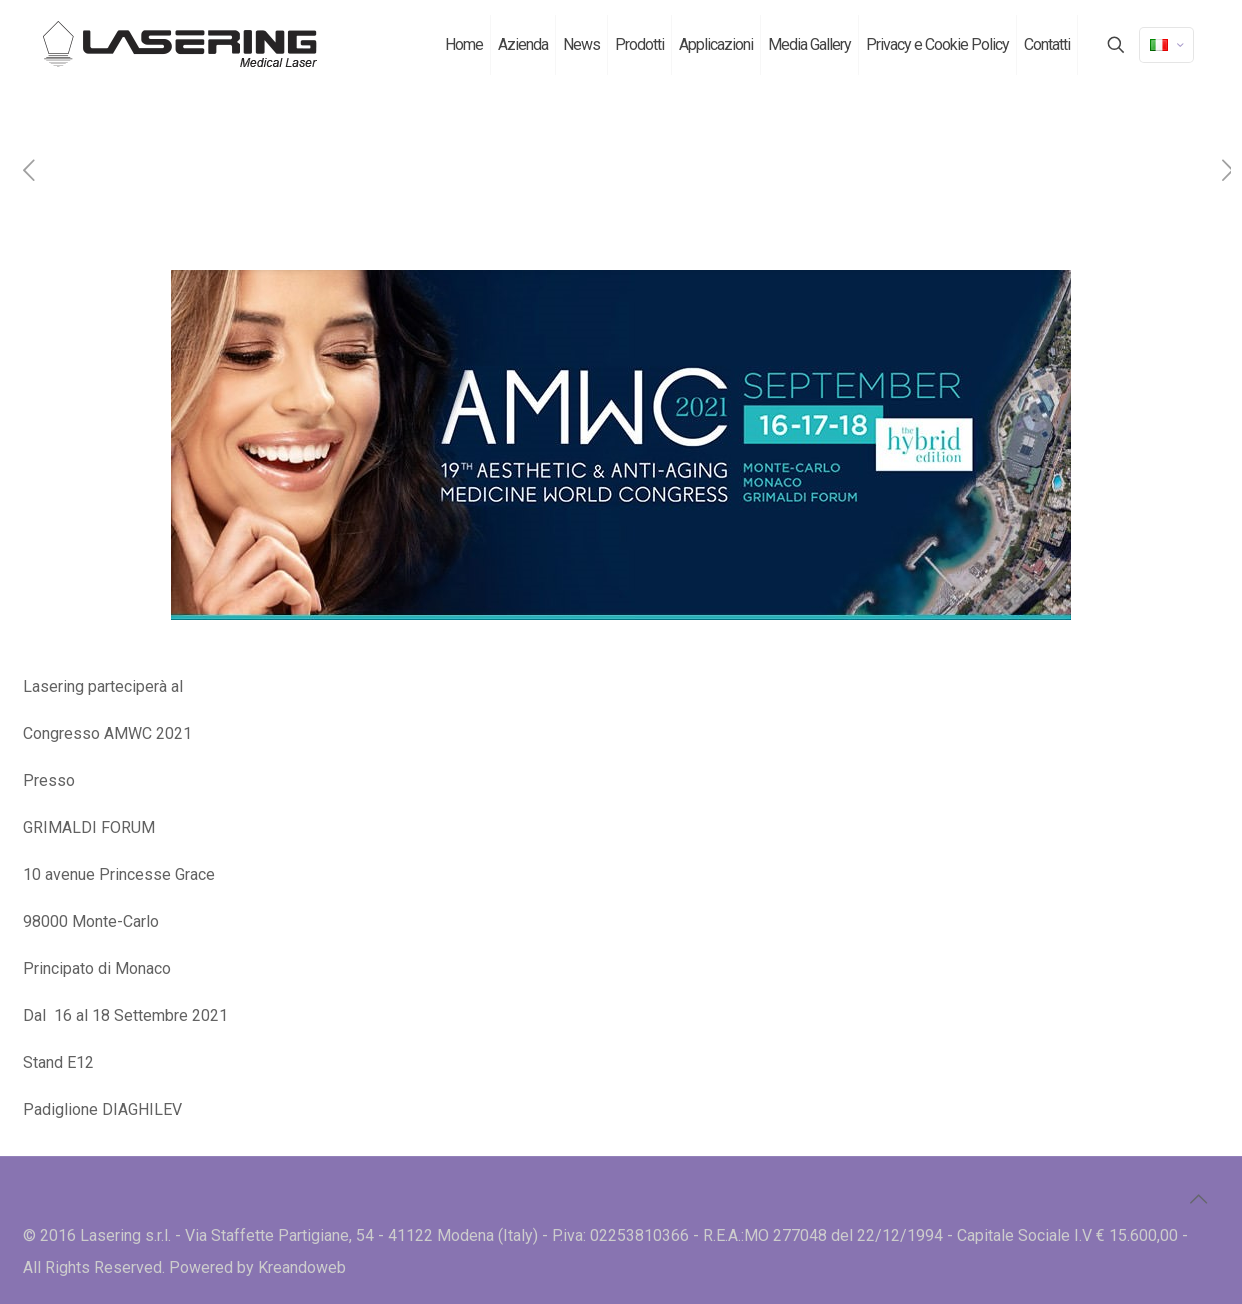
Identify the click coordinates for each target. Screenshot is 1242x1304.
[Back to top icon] (1198, 1199)
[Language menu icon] (1166, 45)
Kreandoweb (302, 1267)
